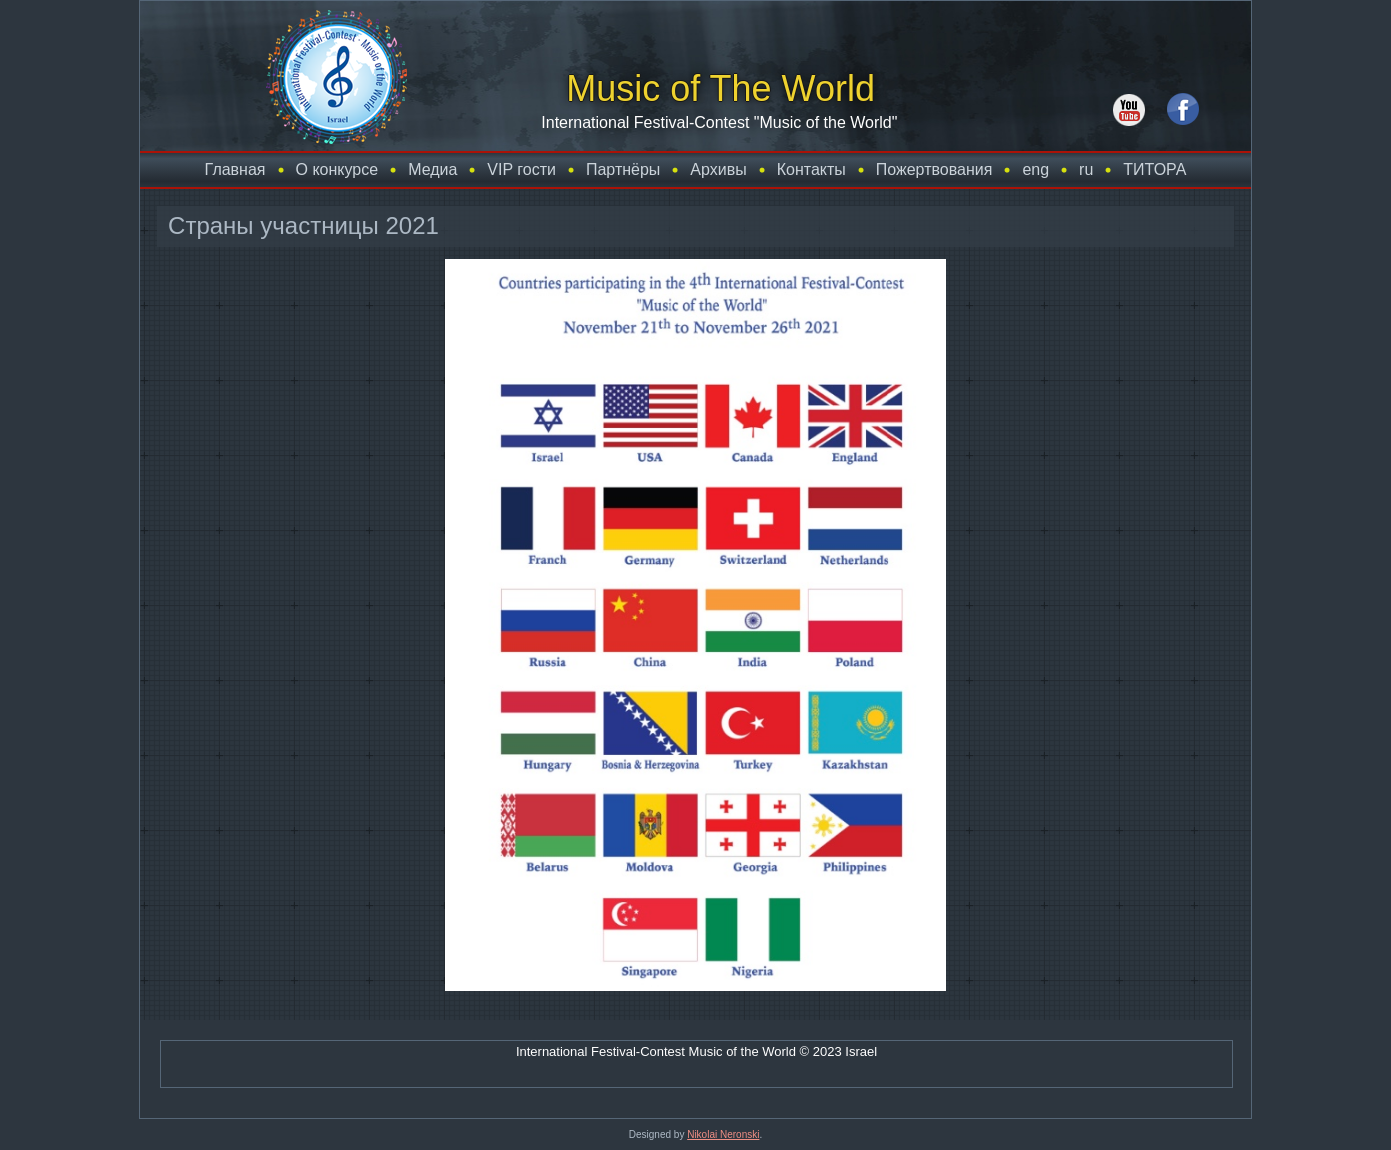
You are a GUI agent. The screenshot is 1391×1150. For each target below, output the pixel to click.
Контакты (811, 169)
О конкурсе (337, 169)
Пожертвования (934, 169)
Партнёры (623, 169)
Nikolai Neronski (723, 1134)
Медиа (432, 169)
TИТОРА (1154, 169)
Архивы (718, 169)
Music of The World (720, 88)
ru (1086, 169)
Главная (235, 169)
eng (1035, 169)
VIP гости (521, 169)
